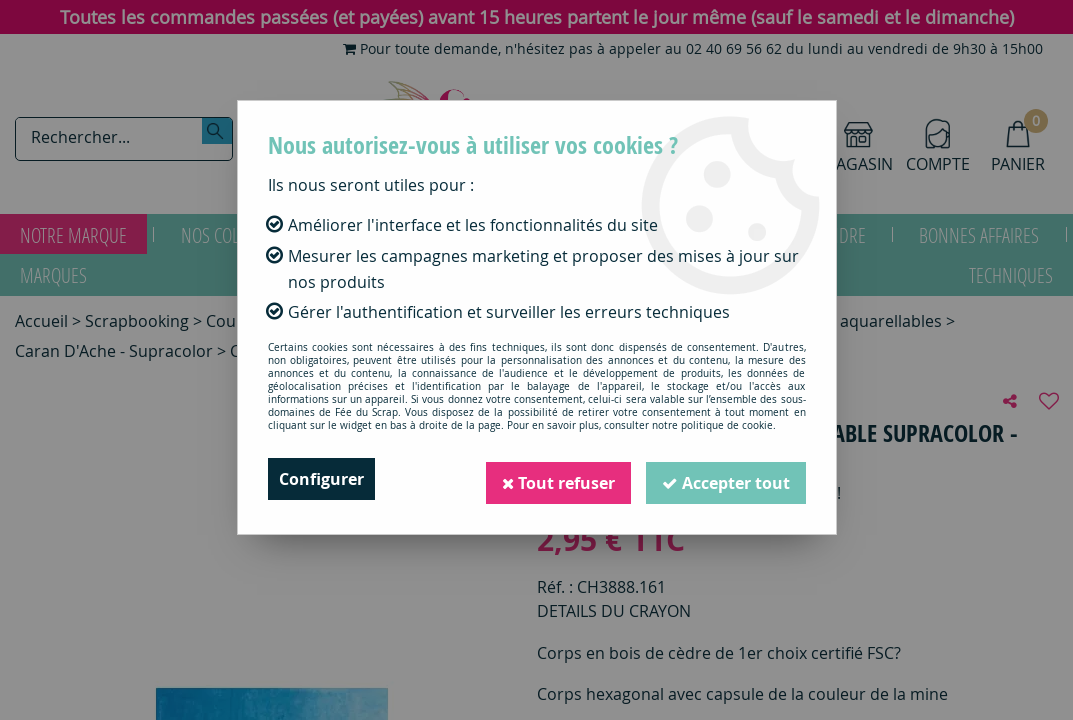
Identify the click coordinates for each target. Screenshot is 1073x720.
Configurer (321, 479)
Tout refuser (558, 479)
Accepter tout (726, 479)
